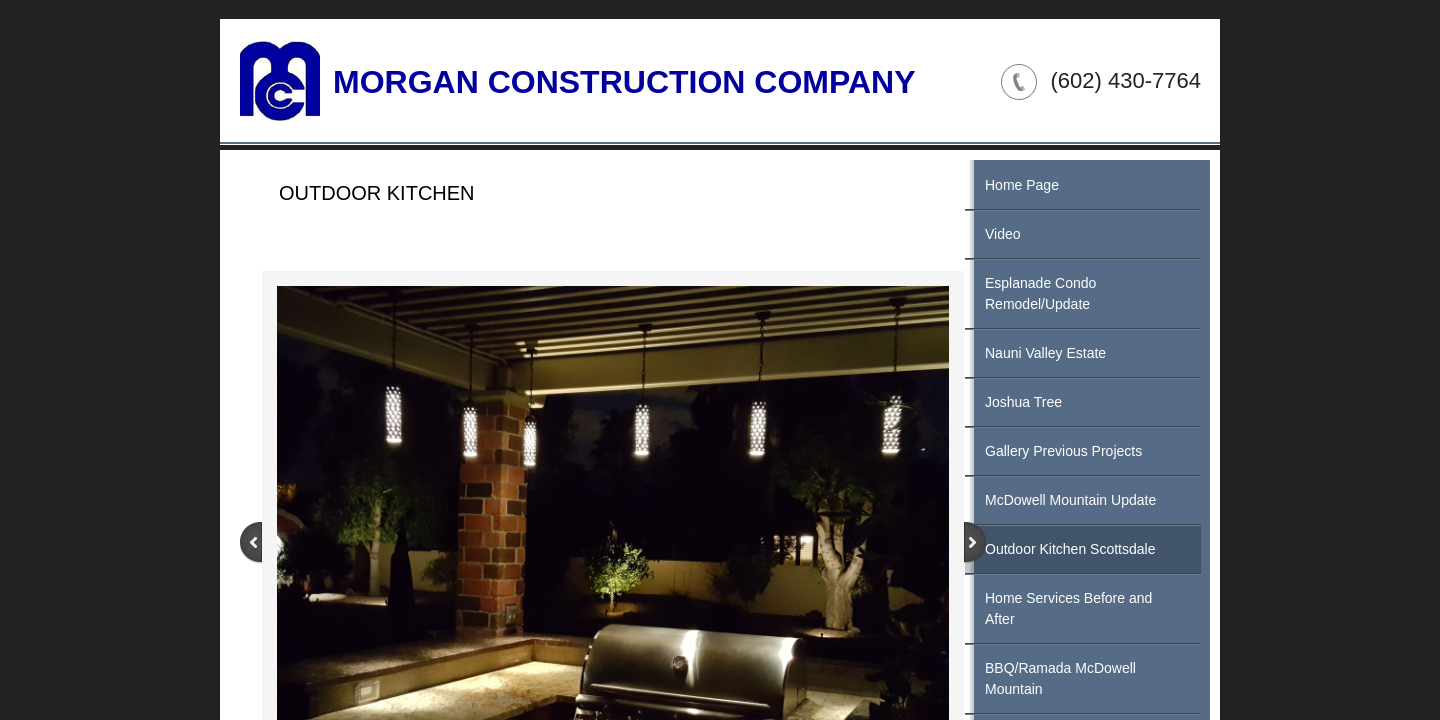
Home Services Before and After (1068, 608)
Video (1003, 234)
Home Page (1022, 185)
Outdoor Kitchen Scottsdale (1070, 549)
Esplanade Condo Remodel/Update (1040, 293)
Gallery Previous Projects (1063, 451)
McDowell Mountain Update (1070, 500)
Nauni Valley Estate (1045, 353)
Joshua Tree (1023, 402)
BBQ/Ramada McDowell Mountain (1060, 678)
